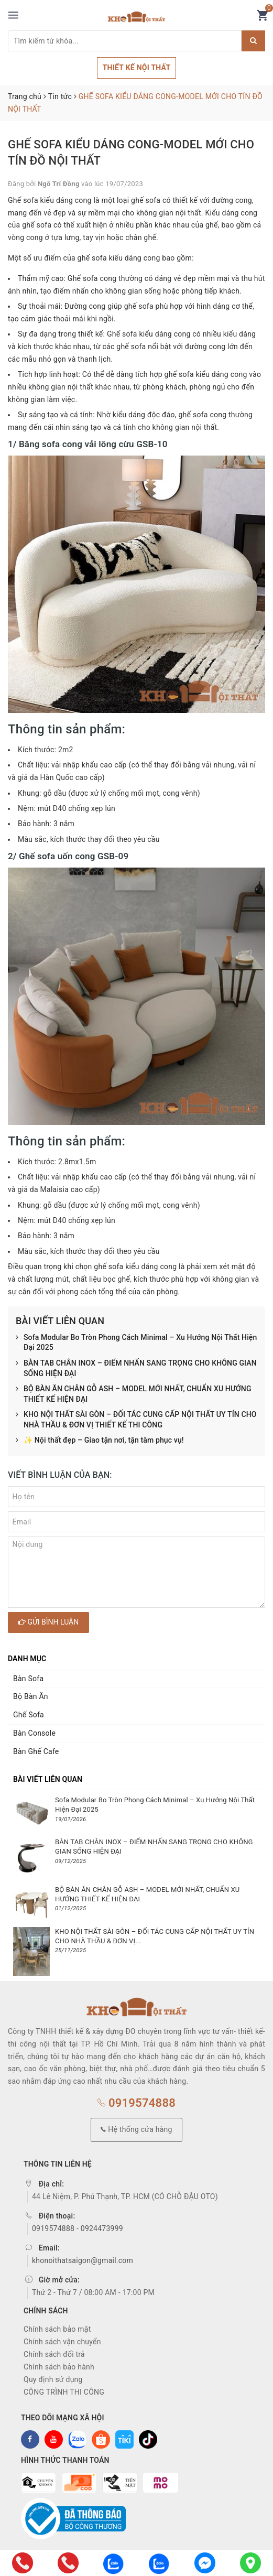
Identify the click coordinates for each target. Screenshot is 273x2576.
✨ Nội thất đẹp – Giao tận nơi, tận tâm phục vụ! (100, 1440)
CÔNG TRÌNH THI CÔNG (64, 2392)
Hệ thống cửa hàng (136, 2129)
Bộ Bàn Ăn (30, 1696)
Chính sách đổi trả (54, 2354)
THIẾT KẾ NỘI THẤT (137, 67)
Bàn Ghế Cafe (36, 1751)
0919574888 (136, 2102)
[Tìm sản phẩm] (125, 40)
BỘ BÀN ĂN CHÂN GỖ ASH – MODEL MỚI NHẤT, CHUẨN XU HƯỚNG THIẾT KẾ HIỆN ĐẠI (134, 1394)
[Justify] (253, 40)
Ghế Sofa (28, 1715)
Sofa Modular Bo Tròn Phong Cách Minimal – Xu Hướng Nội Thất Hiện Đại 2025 (136, 1343)
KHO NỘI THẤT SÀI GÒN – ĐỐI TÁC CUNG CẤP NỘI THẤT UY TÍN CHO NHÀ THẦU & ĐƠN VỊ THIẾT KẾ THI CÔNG (136, 1420)
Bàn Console (34, 1733)
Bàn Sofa (28, 1678)
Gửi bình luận (48, 1622)
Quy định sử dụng (53, 2379)
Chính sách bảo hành (59, 2367)
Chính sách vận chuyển (62, 2341)
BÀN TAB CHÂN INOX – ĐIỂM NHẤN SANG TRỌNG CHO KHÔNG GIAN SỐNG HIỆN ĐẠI (136, 1368)
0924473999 (102, 2228)
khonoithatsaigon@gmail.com (82, 2260)
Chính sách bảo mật (57, 2329)
